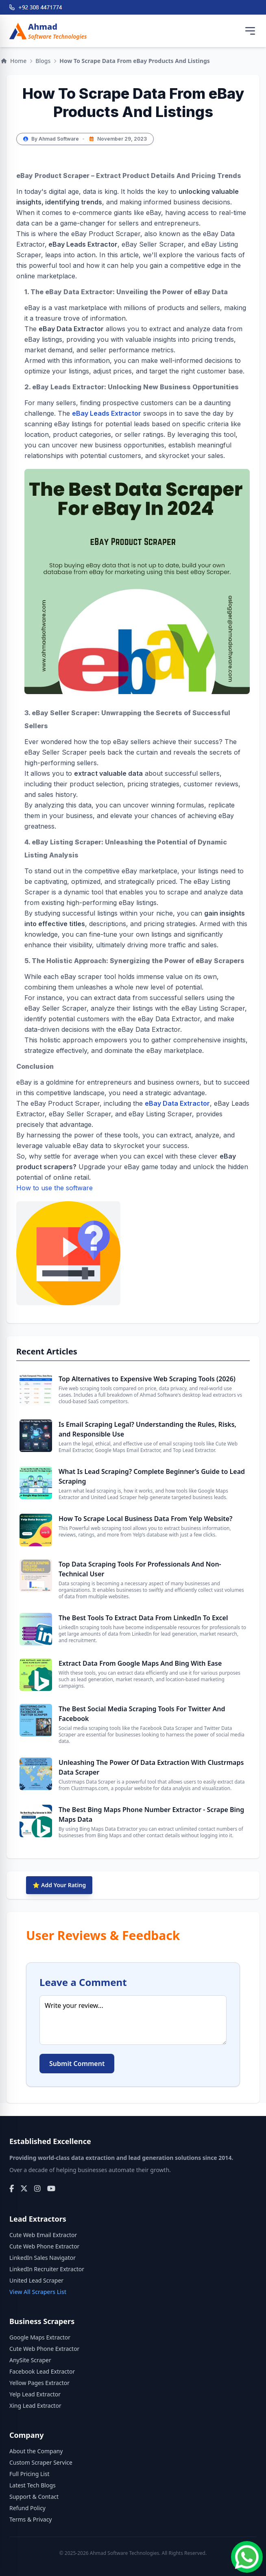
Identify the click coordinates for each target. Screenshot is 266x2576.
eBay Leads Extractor (106, 413)
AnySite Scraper (30, 2360)
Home (13, 61)
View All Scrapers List (37, 2292)
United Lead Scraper (36, 2280)
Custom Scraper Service (40, 2462)
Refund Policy (27, 2508)
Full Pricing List (29, 2474)
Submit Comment (77, 2063)
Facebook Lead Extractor (42, 2371)
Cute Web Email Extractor (43, 2235)
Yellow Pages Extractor (39, 2383)
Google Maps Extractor (39, 2337)
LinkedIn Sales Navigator (42, 2257)
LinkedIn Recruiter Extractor (46, 2269)
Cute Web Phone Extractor (44, 2246)
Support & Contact (34, 2496)
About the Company (36, 2451)
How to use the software (68, 1244)
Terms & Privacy (30, 2519)
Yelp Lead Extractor (35, 2394)
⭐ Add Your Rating (59, 1885)
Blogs (42, 61)
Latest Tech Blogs (32, 2485)
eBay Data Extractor (177, 1103)
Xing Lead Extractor (35, 2405)
